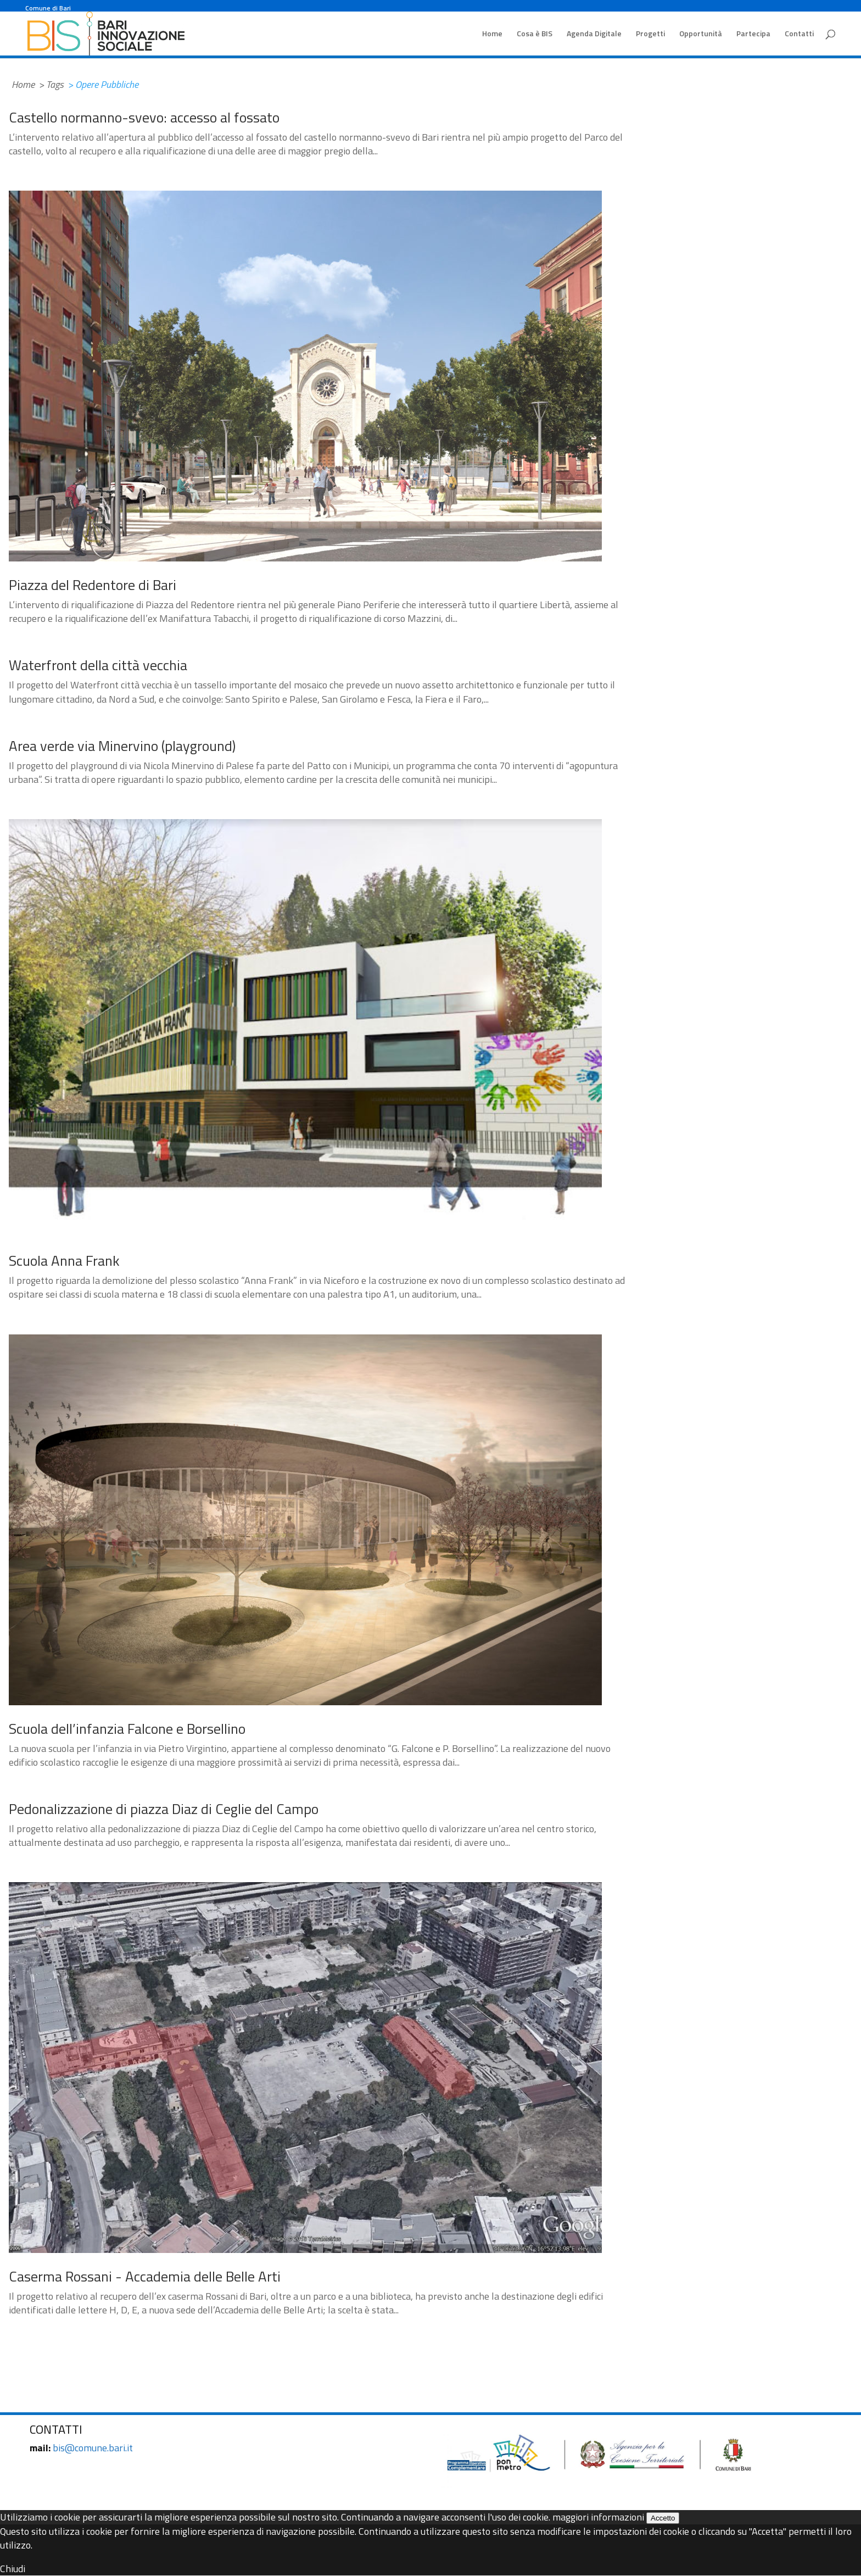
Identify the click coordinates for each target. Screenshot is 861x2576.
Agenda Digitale (594, 34)
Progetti (650, 34)
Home (492, 34)
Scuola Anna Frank (64, 1260)
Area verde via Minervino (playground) (122, 745)
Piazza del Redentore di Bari (92, 585)
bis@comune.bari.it (93, 2447)
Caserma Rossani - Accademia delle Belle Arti (145, 2276)
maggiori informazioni (598, 2517)
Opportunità (700, 34)
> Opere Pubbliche (103, 84)
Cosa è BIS (534, 34)
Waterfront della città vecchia (98, 665)
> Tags (51, 84)
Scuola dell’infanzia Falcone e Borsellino (127, 1728)
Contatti (799, 34)
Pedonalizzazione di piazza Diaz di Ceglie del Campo (163, 1809)
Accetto (663, 2518)
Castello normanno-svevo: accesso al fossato (144, 117)
